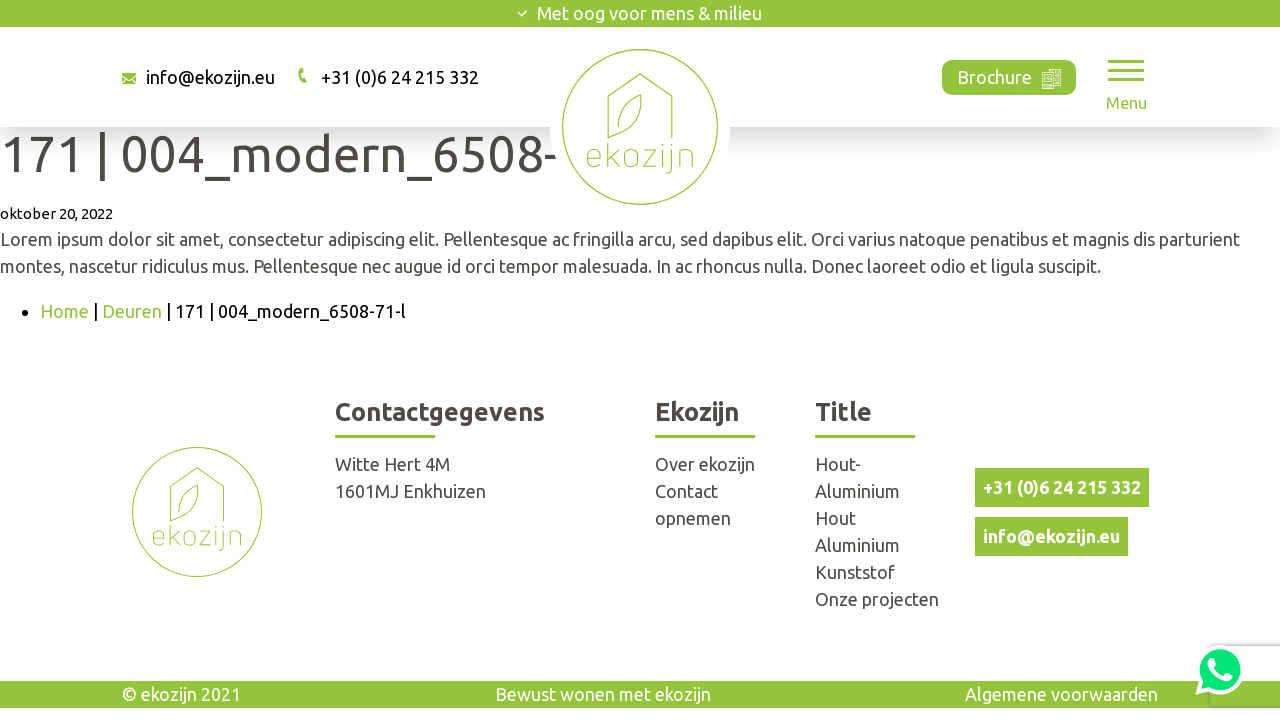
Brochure (1009, 75)
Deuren (132, 311)
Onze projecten (877, 599)
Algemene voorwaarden (1061, 694)
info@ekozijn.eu (210, 77)
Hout (835, 518)
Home (64, 311)
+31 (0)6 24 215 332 (400, 77)
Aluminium (857, 545)
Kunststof (855, 572)
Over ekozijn (705, 464)
